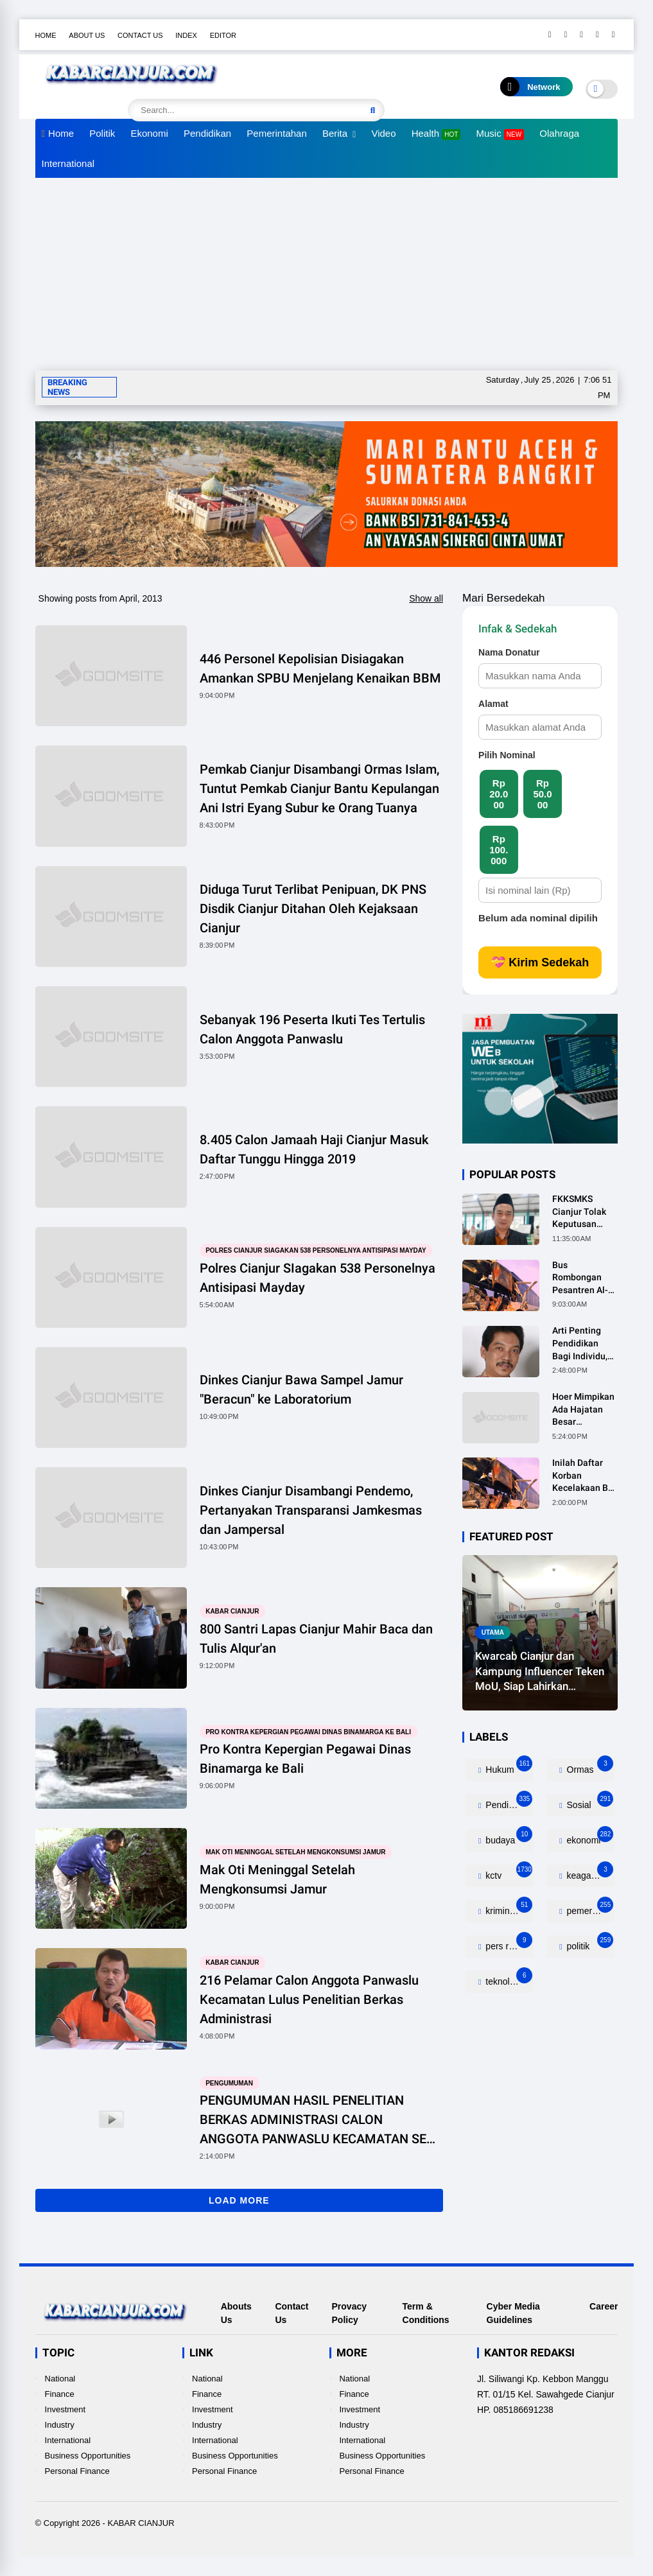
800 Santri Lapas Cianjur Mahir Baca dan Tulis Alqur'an (316, 1638)
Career (603, 2306)
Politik (102, 133)
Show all (426, 598)
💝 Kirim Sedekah (540, 962)
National (60, 2378)
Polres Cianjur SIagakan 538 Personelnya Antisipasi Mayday (315, 1250)
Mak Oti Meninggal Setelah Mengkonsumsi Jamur (295, 1852)
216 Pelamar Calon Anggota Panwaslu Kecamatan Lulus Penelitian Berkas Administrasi (309, 1999)
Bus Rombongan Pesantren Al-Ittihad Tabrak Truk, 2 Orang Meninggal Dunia (580, 1278)
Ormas (589, 1767)
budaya (507, 1837)
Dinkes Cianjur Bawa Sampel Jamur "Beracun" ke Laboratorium (301, 1389)
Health (436, 134)
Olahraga (559, 133)
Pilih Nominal (506, 755)
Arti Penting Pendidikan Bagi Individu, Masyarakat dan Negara (585, 1343)
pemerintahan (589, 1908)
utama (493, 1632)
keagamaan (589, 1873)
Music (500, 134)
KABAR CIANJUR (141, 2523)
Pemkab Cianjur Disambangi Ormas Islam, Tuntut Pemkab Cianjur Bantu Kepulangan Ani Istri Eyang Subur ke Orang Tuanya (319, 788)
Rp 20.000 (498, 794)
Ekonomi (149, 133)
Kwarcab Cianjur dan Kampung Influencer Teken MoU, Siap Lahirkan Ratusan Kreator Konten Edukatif (539, 1671)
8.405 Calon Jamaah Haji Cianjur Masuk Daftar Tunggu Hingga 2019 (314, 1149)
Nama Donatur (509, 652)
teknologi (507, 1979)
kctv (507, 1873)
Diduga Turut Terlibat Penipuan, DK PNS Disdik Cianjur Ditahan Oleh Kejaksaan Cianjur (313, 909)
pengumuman (229, 2082)
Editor (223, 35)
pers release (508, 1943)
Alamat (493, 704)
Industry (59, 2425)
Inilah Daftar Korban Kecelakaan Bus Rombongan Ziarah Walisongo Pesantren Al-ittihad (585, 1476)
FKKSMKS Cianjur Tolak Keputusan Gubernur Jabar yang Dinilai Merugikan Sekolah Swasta (584, 1212)
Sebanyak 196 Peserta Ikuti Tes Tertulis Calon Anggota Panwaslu (312, 1029)
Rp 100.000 (498, 849)
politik (589, 1943)
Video (383, 133)
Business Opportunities (88, 2455)
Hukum (507, 1767)
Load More (239, 2200)
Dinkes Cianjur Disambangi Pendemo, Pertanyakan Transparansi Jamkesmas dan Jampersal (311, 1510)
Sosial (589, 1802)
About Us (87, 35)
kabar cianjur (232, 1611)
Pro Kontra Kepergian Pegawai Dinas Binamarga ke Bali (308, 1731)
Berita (334, 133)
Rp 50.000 (542, 794)
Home (46, 35)
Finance (59, 2394)
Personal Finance (77, 2471)
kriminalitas (507, 1908)
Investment (65, 2409)
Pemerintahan (276, 133)
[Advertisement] (326, 274)
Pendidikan (207, 133)
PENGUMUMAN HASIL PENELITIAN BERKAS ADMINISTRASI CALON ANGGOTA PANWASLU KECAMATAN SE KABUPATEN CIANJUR (313, 2120)
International (68, 163)
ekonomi (589, 1837)
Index (186, 35)
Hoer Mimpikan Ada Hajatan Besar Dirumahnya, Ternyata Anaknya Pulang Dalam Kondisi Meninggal (583, 1410)
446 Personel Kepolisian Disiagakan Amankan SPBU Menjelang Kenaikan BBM (320, 668)
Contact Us (140, 35)
